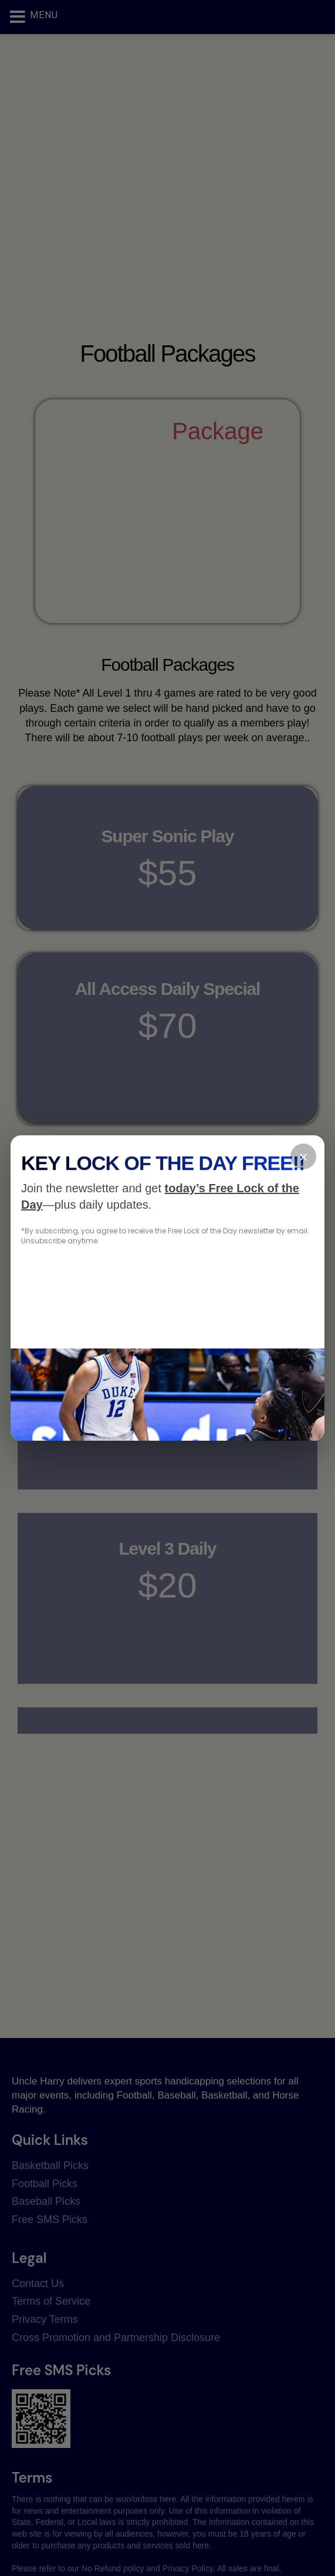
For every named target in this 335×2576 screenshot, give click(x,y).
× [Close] (303, 1157)
